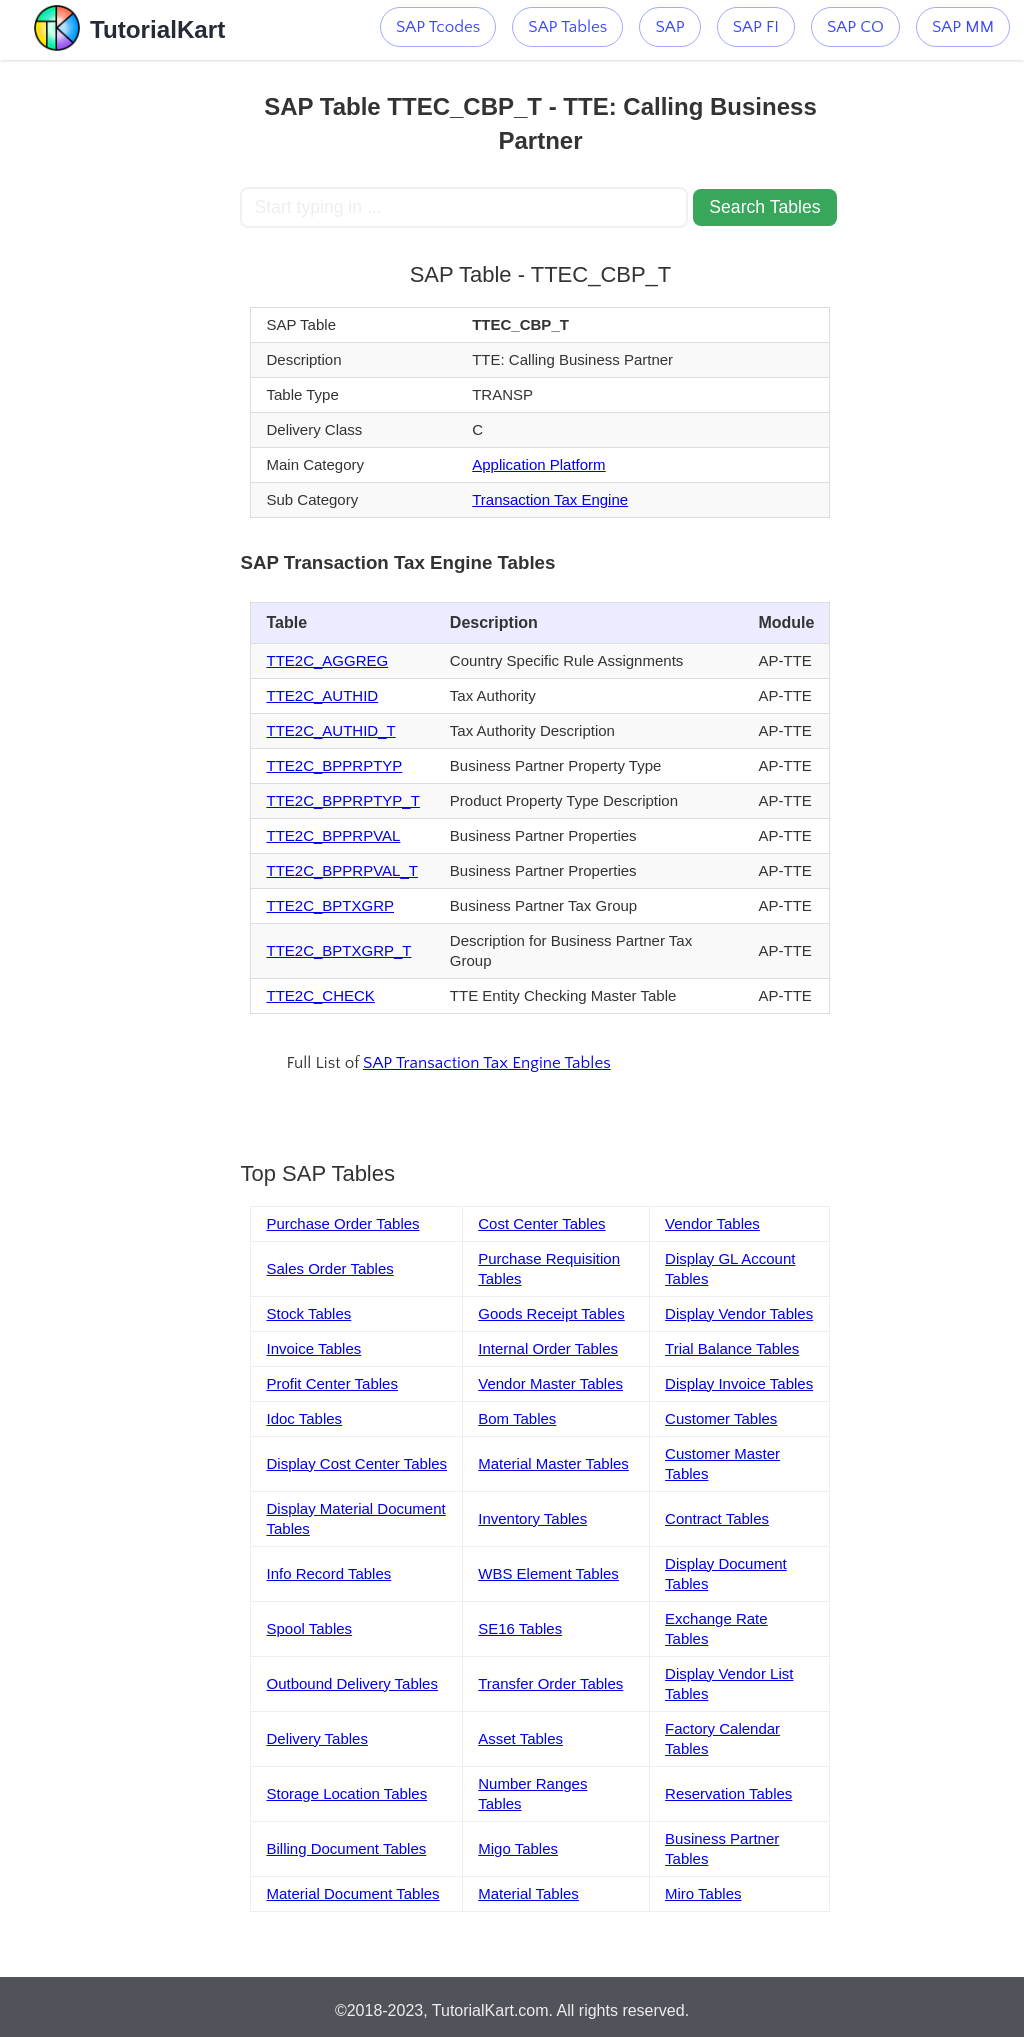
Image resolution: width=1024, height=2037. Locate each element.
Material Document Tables (352, 1893)
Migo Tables (518, 1848)
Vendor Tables (712, 1223)
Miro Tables (703, 1893)
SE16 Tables (520, 1628)
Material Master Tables (553, 1463)
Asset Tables (520, 1738)
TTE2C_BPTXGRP (330, 905)
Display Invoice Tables (739, 1383)
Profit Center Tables (331, 1383)
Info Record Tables (328, 1573)
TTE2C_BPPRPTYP (334, 765)
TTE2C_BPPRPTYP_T (342, 800)
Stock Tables (308, 1313)
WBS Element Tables (548, 1573)
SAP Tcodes (438, 27)
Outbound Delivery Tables (352, 1683)
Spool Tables (309, 1628)
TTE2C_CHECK (320, 995)
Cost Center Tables (541, 1223)
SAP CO (855, 27)
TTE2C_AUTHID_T (330, 730)
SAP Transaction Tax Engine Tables (487, 1063)
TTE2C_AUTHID (322, 695)
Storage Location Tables (346, 1793)
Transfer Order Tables (550, 1683)
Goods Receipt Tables (551, 1313)
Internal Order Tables (548, 1348)
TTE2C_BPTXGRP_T (338, 950)
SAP (669, 27)
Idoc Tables (304, 1418)
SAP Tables (567, 27)
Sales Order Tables (329, 1268)
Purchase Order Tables (342, 1223)
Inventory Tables (532, 1518)
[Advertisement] (120, 360)
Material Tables (528, 1893)
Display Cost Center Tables (356, 1463)
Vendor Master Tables (550, 1383)
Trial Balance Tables (732, 1348)
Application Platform (538, 464)
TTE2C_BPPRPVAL (333, 835)
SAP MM (963, 27)
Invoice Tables (313, 1348)
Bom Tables (517, 1418)
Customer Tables (721, 1418)
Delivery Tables (316, 1738)
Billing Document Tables (346, 1848)
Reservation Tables (728, 1793)
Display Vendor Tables (739, 1313)
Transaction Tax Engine (550, 499)
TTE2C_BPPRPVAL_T (341, 870)
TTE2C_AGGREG (327, 660)
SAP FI (756, 27)
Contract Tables (717, 1518)
